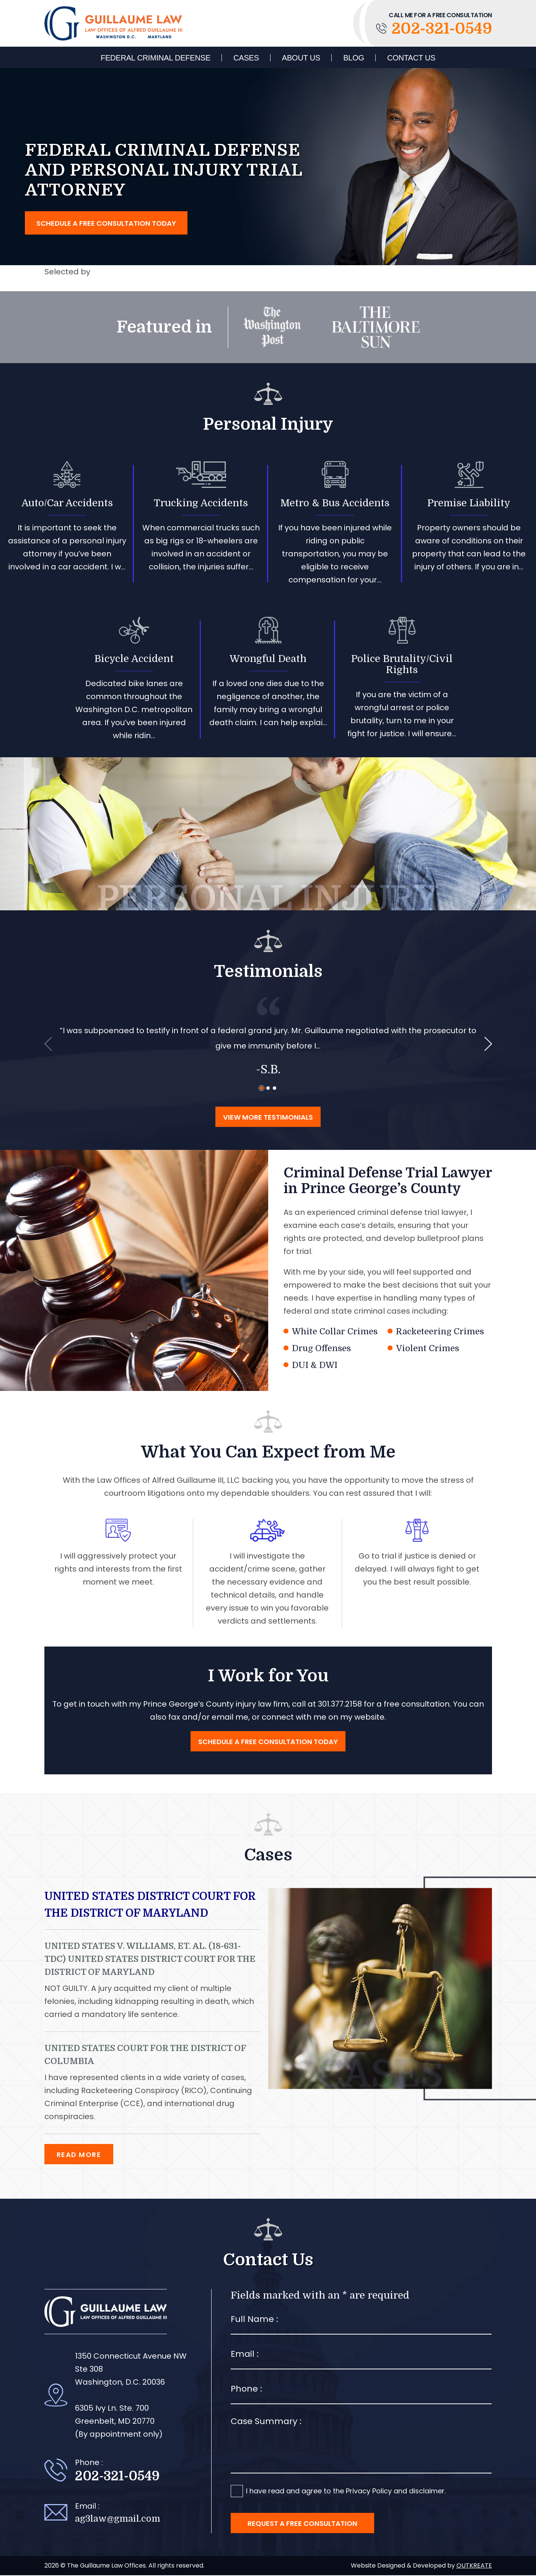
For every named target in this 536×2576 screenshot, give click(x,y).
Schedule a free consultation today (106, 223)
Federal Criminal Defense (155, 58)
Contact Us (411, 58)
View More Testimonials (268, 1118)
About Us (301, 58)
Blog (353, 58)
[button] (261, 1089)
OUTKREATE (474, 2566)
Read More (78, 2155)
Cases (246, 58)
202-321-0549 (433, 29)
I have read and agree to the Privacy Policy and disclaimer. (346, 2491)
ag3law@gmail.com (118, 2519)
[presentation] (48, 1045)
